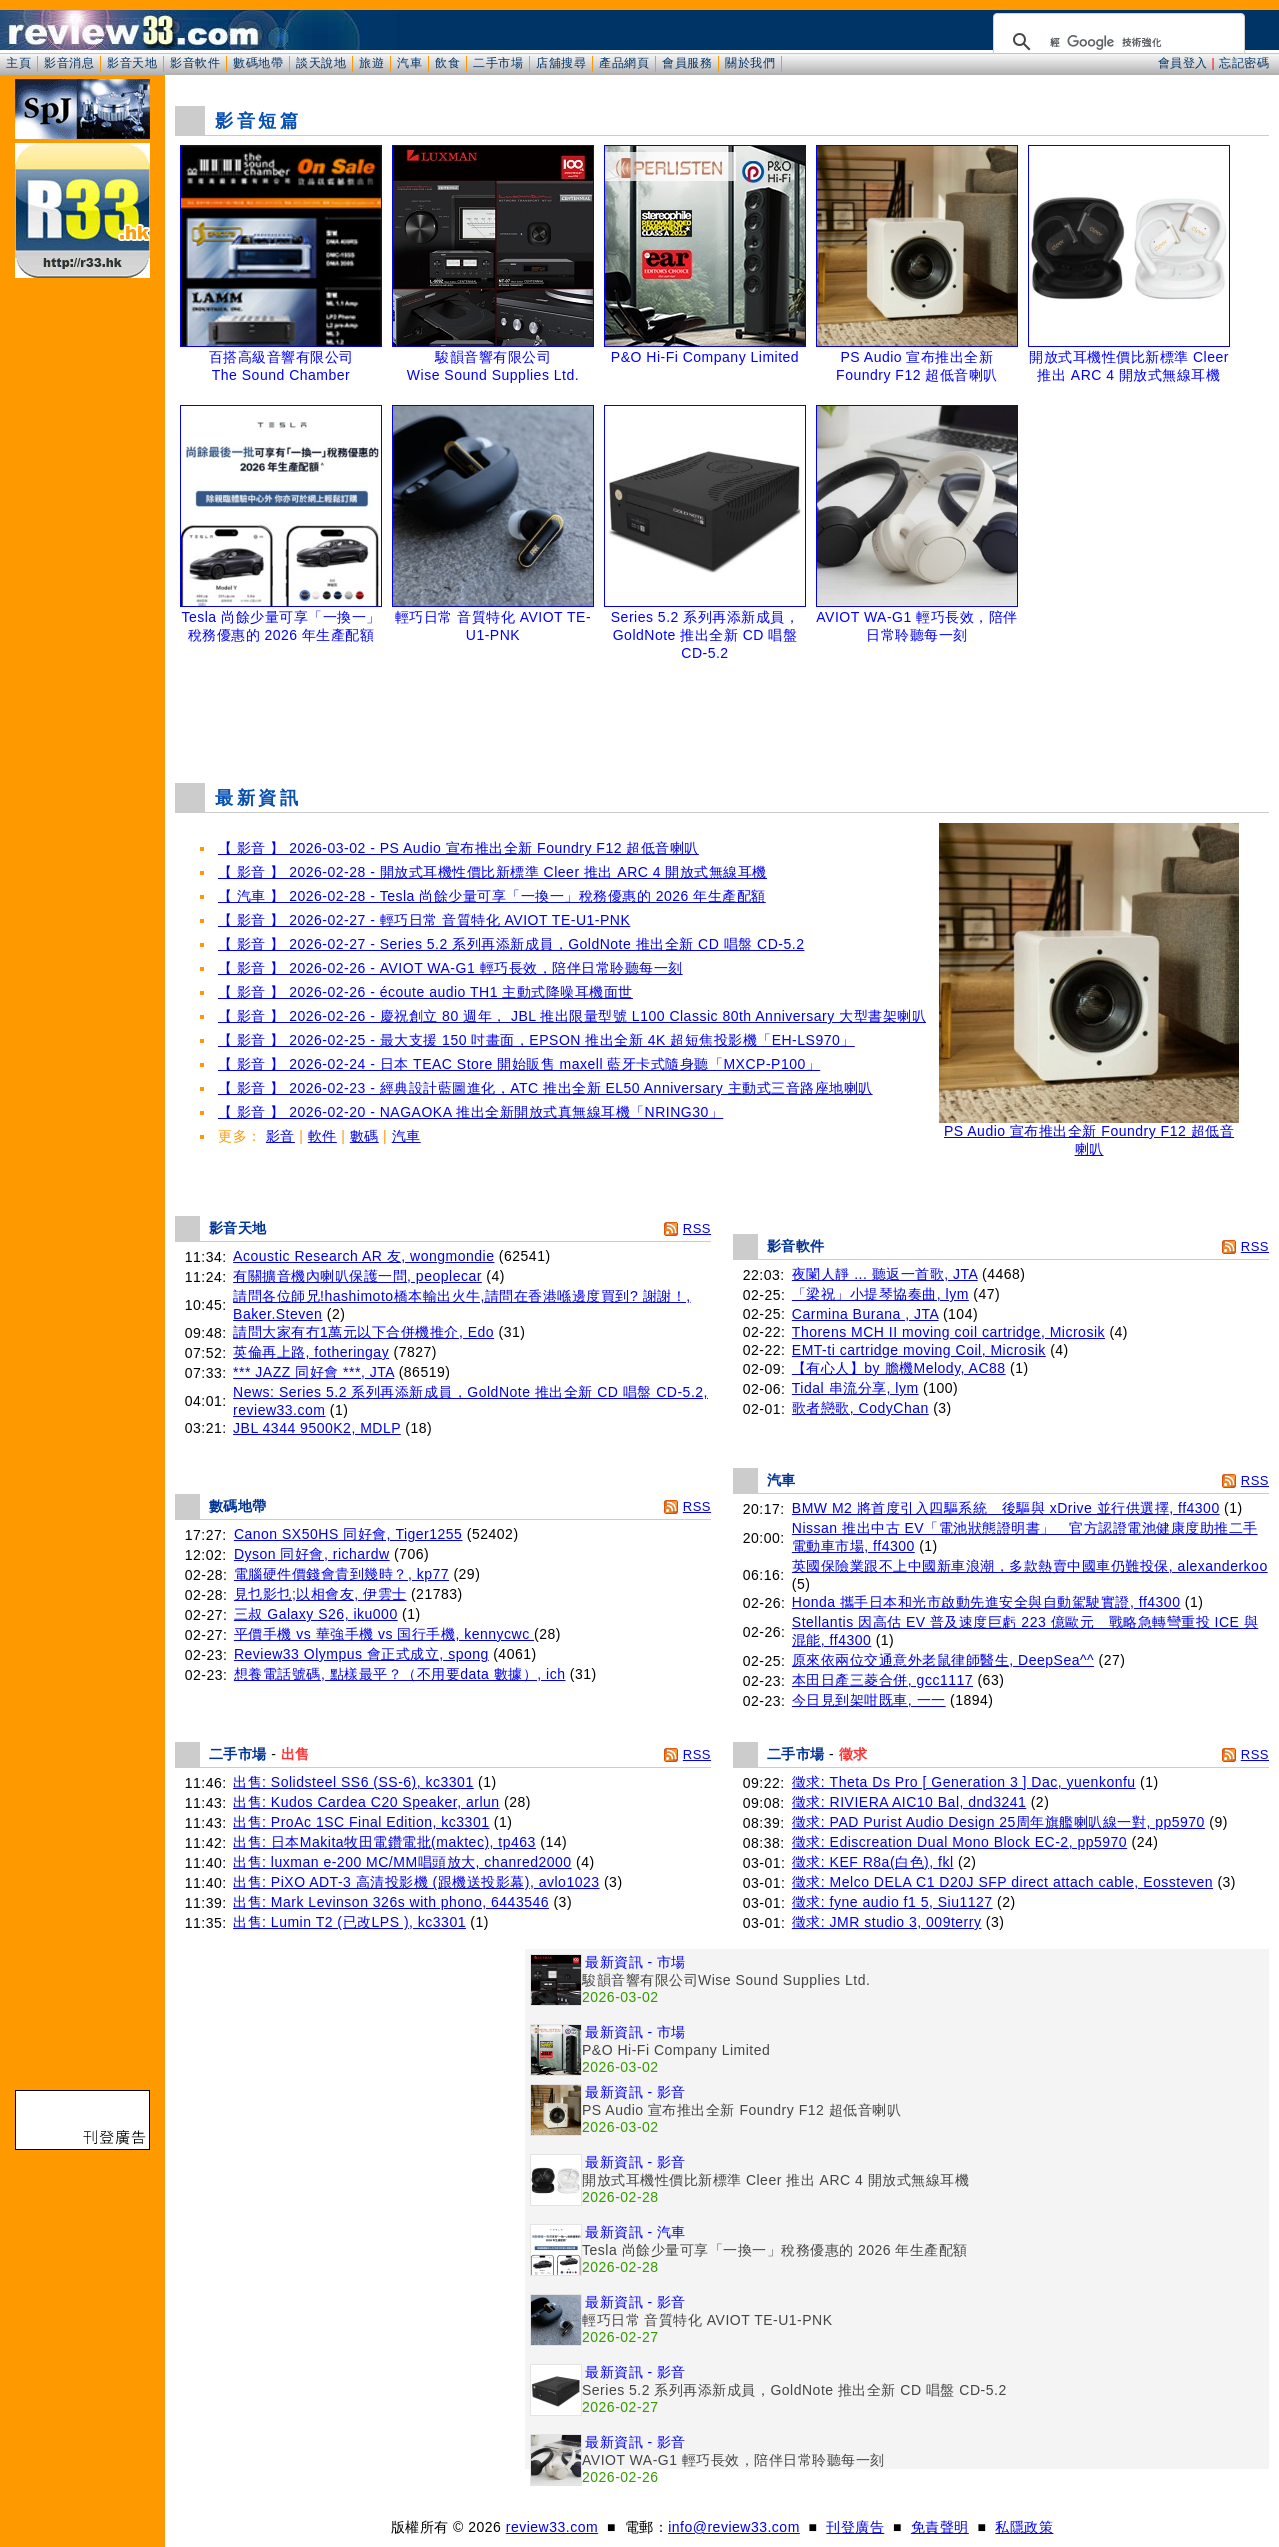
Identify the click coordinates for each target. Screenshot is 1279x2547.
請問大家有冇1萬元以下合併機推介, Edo (363, 1332)
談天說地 (321, 63)
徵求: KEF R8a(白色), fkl (873, 1862)
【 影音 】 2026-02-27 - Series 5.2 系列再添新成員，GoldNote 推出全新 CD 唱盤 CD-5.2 (511, 944)
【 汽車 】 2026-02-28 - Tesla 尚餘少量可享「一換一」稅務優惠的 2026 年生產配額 (492, 896)
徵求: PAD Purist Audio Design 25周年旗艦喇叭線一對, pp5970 (998, 1822)
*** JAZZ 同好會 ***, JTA (313, 1372)
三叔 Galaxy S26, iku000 (316, 1614)
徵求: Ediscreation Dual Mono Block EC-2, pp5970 (959, 1842)
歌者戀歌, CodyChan (860, 1408)
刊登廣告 (855, 2527)
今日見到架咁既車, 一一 (869, 1700)
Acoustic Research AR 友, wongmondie (363, 1256)
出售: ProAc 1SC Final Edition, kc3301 (361, 1822)
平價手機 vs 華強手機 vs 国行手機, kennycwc (384, 1634)
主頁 (18, 63)
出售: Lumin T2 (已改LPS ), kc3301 (349, 1922)
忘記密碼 (1244, 63)
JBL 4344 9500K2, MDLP (317, 1428)
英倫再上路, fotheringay (311, 1352)
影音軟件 (195, 63)
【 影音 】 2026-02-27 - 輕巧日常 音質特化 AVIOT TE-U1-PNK (424, 920)
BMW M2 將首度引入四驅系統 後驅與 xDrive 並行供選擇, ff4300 (1006, 1508)
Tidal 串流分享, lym (855, 1388)
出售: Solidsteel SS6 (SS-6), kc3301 (353, 1782)
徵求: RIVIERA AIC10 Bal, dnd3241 (909, 1802)
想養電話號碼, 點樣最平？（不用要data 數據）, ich (400, 1674)
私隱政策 (1024, 2527)
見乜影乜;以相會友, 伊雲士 (320, 1594)
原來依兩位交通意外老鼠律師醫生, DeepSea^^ (943, 1660)
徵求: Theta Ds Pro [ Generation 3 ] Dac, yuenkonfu (964, 1782)
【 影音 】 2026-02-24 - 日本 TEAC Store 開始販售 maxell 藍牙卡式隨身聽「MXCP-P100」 (519, 1064)
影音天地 (132, 63)
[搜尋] (1116, 42)
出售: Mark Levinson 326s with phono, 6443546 (391, 1902)
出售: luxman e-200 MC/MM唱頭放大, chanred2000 (402, 1862)
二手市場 (498, 63)
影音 (280, 1136)
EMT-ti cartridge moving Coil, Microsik (919, 1350)
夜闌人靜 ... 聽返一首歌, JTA (885, 1274)
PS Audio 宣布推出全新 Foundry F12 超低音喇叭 (1089, 1133)
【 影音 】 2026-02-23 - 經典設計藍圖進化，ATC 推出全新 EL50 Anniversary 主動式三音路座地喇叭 (545, 1088)
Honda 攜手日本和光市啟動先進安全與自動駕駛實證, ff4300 (986, 1602)
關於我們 (750, 63)
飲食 (447, 63)
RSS (697, 1228)
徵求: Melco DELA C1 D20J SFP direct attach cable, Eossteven (1002, 1882)
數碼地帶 (258, 63)
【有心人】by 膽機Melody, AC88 (899, 1368)
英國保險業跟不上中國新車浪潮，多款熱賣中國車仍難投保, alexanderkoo (1030, 1566)
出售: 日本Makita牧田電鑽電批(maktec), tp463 (384, 1842)
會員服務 (687, 63)
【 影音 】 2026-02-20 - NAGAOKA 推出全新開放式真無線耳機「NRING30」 (470, 1112)
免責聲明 (940, 2527)
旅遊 (371, 63)
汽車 (409, 63)
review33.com (552, 2527)
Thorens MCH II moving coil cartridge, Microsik (948, 1332)
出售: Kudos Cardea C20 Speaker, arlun (366, 1802)
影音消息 (69, 63)
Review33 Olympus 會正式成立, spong (361, 1654)
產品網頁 (624, 63)
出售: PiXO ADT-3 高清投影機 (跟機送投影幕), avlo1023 (416, 1882)
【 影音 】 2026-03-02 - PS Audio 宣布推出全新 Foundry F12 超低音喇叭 (458, 848)
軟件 (322, 1136)
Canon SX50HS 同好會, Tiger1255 (348, 1534)
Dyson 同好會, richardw (312, 1554)
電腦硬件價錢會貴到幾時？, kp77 (341, 1574)
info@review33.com (734, 2527)
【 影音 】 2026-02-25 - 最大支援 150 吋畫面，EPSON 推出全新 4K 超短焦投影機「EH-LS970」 (536, 1040)
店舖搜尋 (561, 63)
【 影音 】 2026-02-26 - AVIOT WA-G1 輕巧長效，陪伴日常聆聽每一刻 (450, 968)
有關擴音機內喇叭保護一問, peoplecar (357, 1276)
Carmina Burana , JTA (865, 1314)
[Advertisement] (722, 717)
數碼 (364, 1136)
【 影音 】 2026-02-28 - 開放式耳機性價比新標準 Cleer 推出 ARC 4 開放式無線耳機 (492, 872)
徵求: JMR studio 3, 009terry (887, 1922)
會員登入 (1183, 63)
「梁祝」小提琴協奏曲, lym (880, 1294)
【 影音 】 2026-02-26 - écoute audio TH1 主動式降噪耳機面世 (425, 992)
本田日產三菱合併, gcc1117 (882, 1680)
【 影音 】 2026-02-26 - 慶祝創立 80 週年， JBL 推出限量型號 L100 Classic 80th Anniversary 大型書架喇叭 (572, 1016)
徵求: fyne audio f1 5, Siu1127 (892, 1902)
